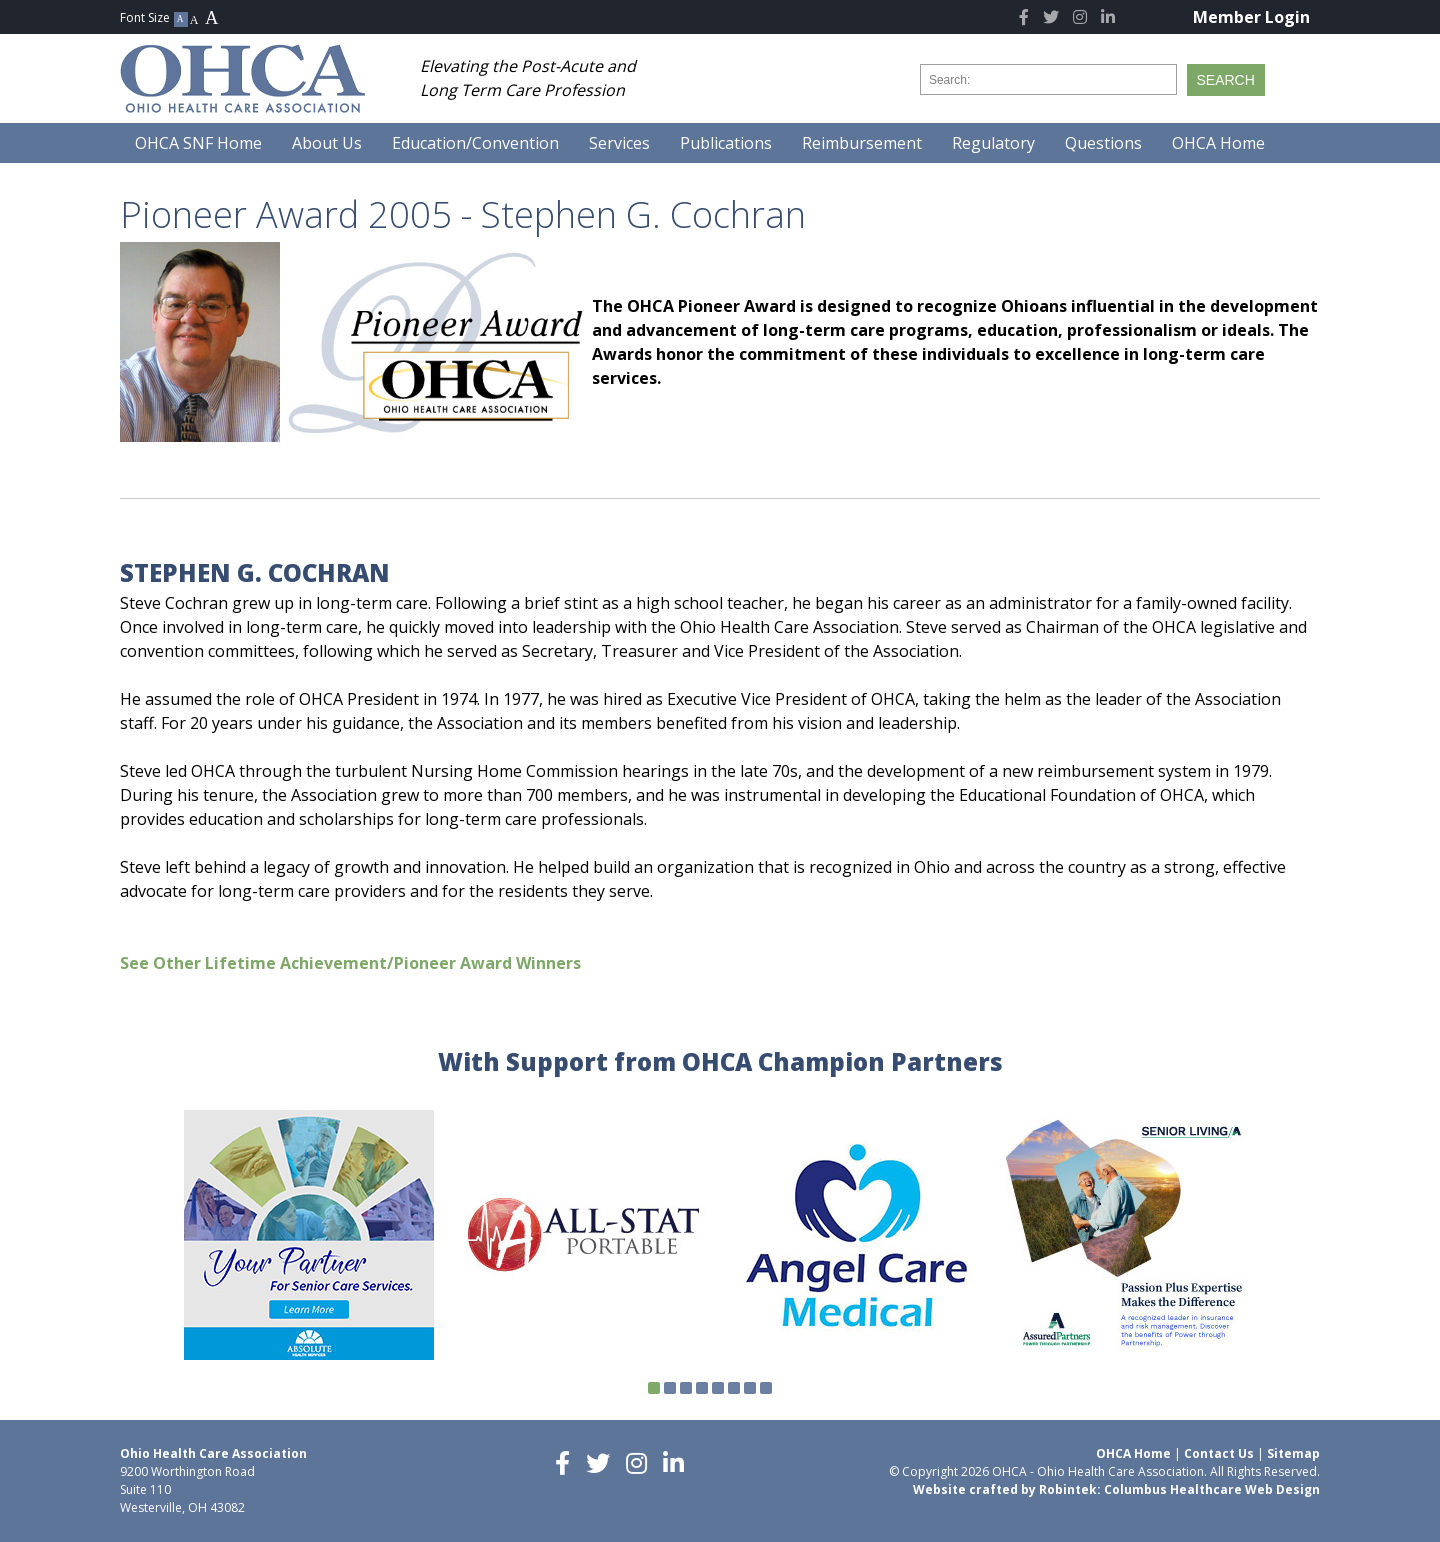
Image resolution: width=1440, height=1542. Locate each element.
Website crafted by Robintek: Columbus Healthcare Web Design (1116, 1489)
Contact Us (1219, 1453)
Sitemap (1293, 1453)
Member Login (1251, 17)
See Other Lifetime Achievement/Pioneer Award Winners (350, 963)
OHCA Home (1133, 1453)
